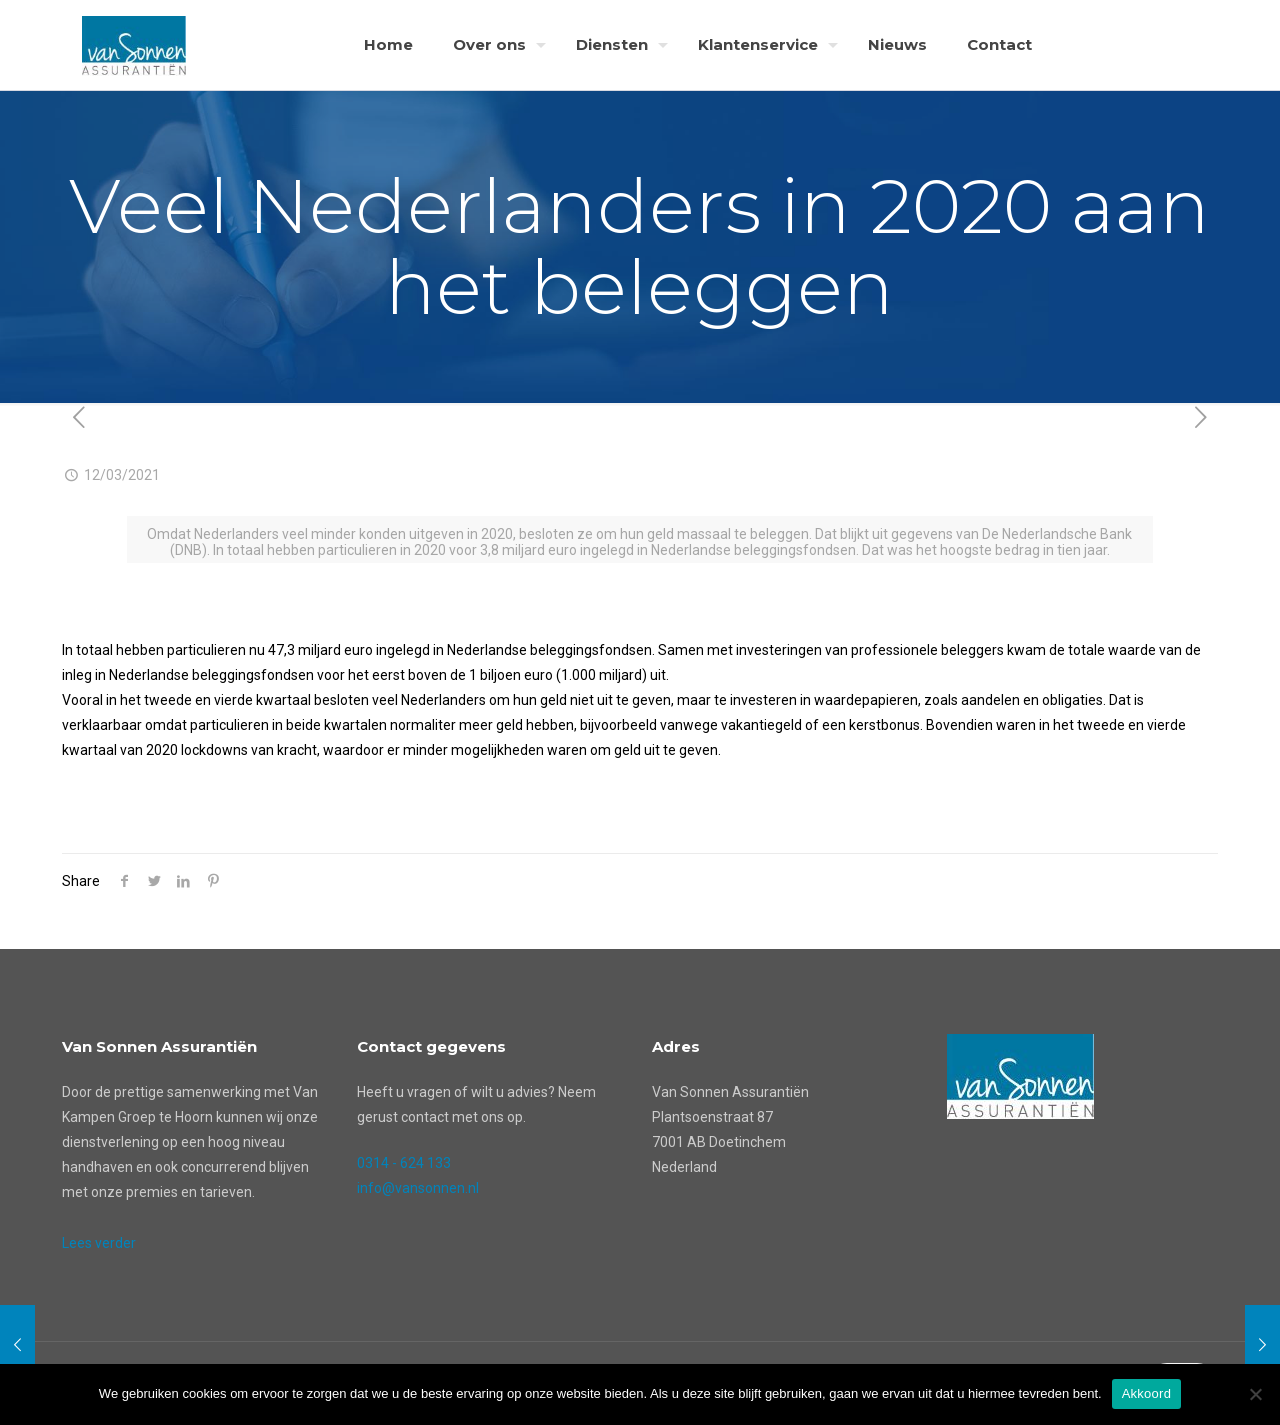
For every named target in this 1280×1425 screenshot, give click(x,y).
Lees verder (99, 1243)
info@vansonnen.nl (418, 1188)
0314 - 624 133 (404, 1163)
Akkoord (1146, 1393)
